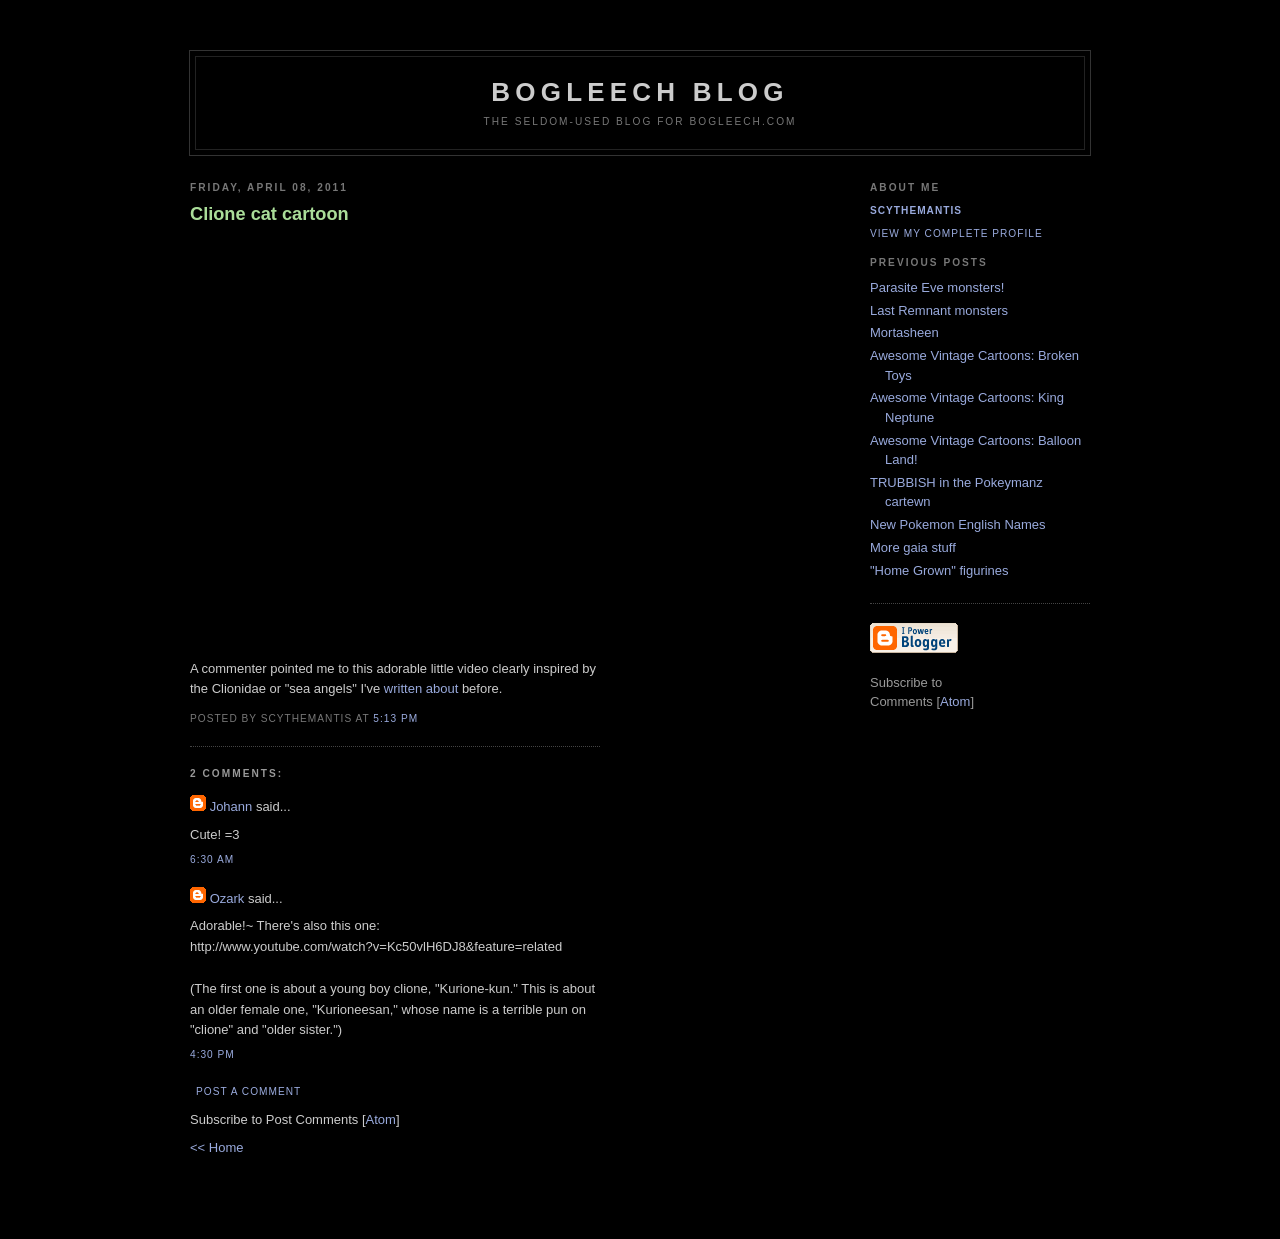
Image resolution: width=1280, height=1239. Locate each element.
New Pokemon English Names (958, 524)
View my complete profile (956, 233)
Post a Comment (248, 1091)
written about (421, 688)
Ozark (227, 898)
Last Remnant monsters (939, 310)
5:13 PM (395, 718)
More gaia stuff (913, 547)
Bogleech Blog (639, 92)
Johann (231, 806)
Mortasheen (904, 332)
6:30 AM (212, 859)
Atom (381, 1119)
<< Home (216, 1147)
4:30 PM (212, 1054)
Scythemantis (916, 210)
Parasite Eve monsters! (937, 287)
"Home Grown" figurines (939, 570)
